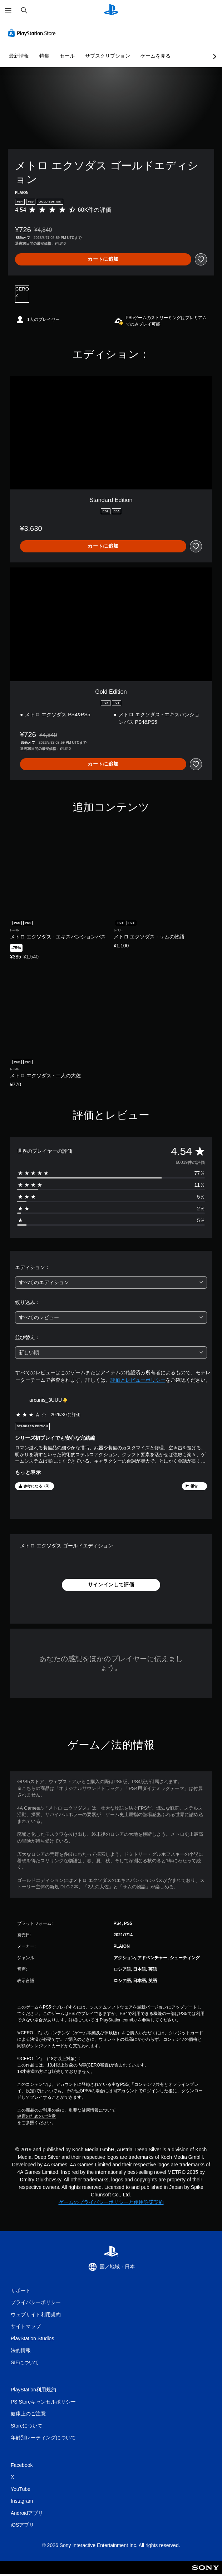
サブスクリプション (107, 56)
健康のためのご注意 (36, 2116)
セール (67, 56)
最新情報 (19, 56)
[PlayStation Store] (33, 33)
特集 (44, 56)
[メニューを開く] (8, 10)
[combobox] (111, 1282)
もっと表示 (28, 1472)
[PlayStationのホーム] (111, 10)
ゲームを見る (155, 56)
